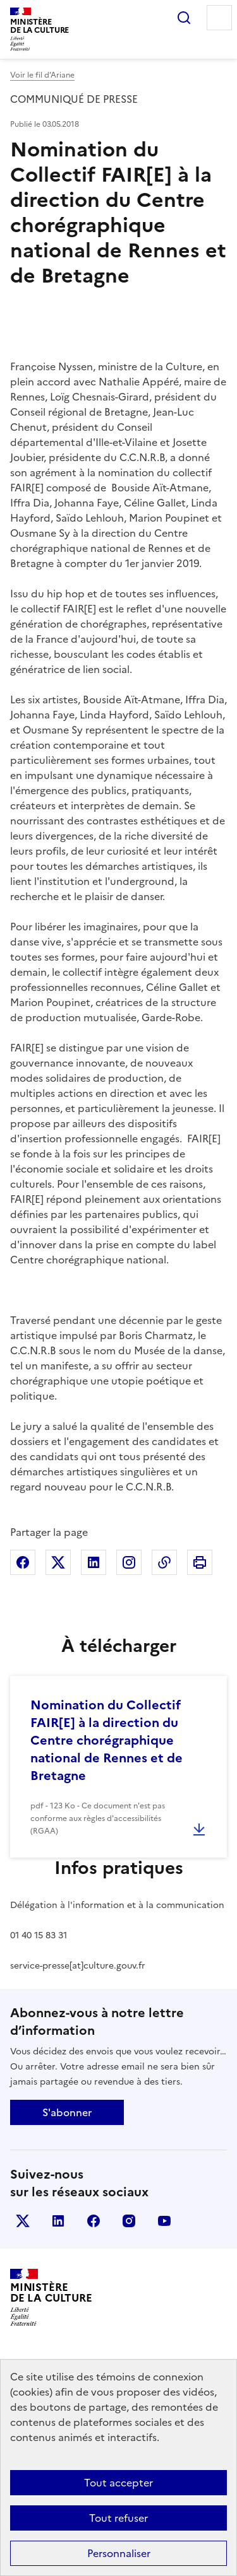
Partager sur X (58, 1562)
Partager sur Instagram (129, 1562)
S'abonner (67, 2112)
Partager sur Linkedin (93, 1562)
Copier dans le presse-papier (164, 1562)
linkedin (58, 2221)
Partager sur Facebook (22, 1562)
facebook (93, 2221)
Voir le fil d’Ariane (42, 75)
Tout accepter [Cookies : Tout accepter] (118, 2482)
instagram (129, 2221)
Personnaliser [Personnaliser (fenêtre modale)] (118, 2553)
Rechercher (184, 17)
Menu (219, 17)
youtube (164, 2221)
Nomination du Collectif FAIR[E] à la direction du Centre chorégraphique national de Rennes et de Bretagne (106, 1740)
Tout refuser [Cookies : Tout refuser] (118, 2518)
